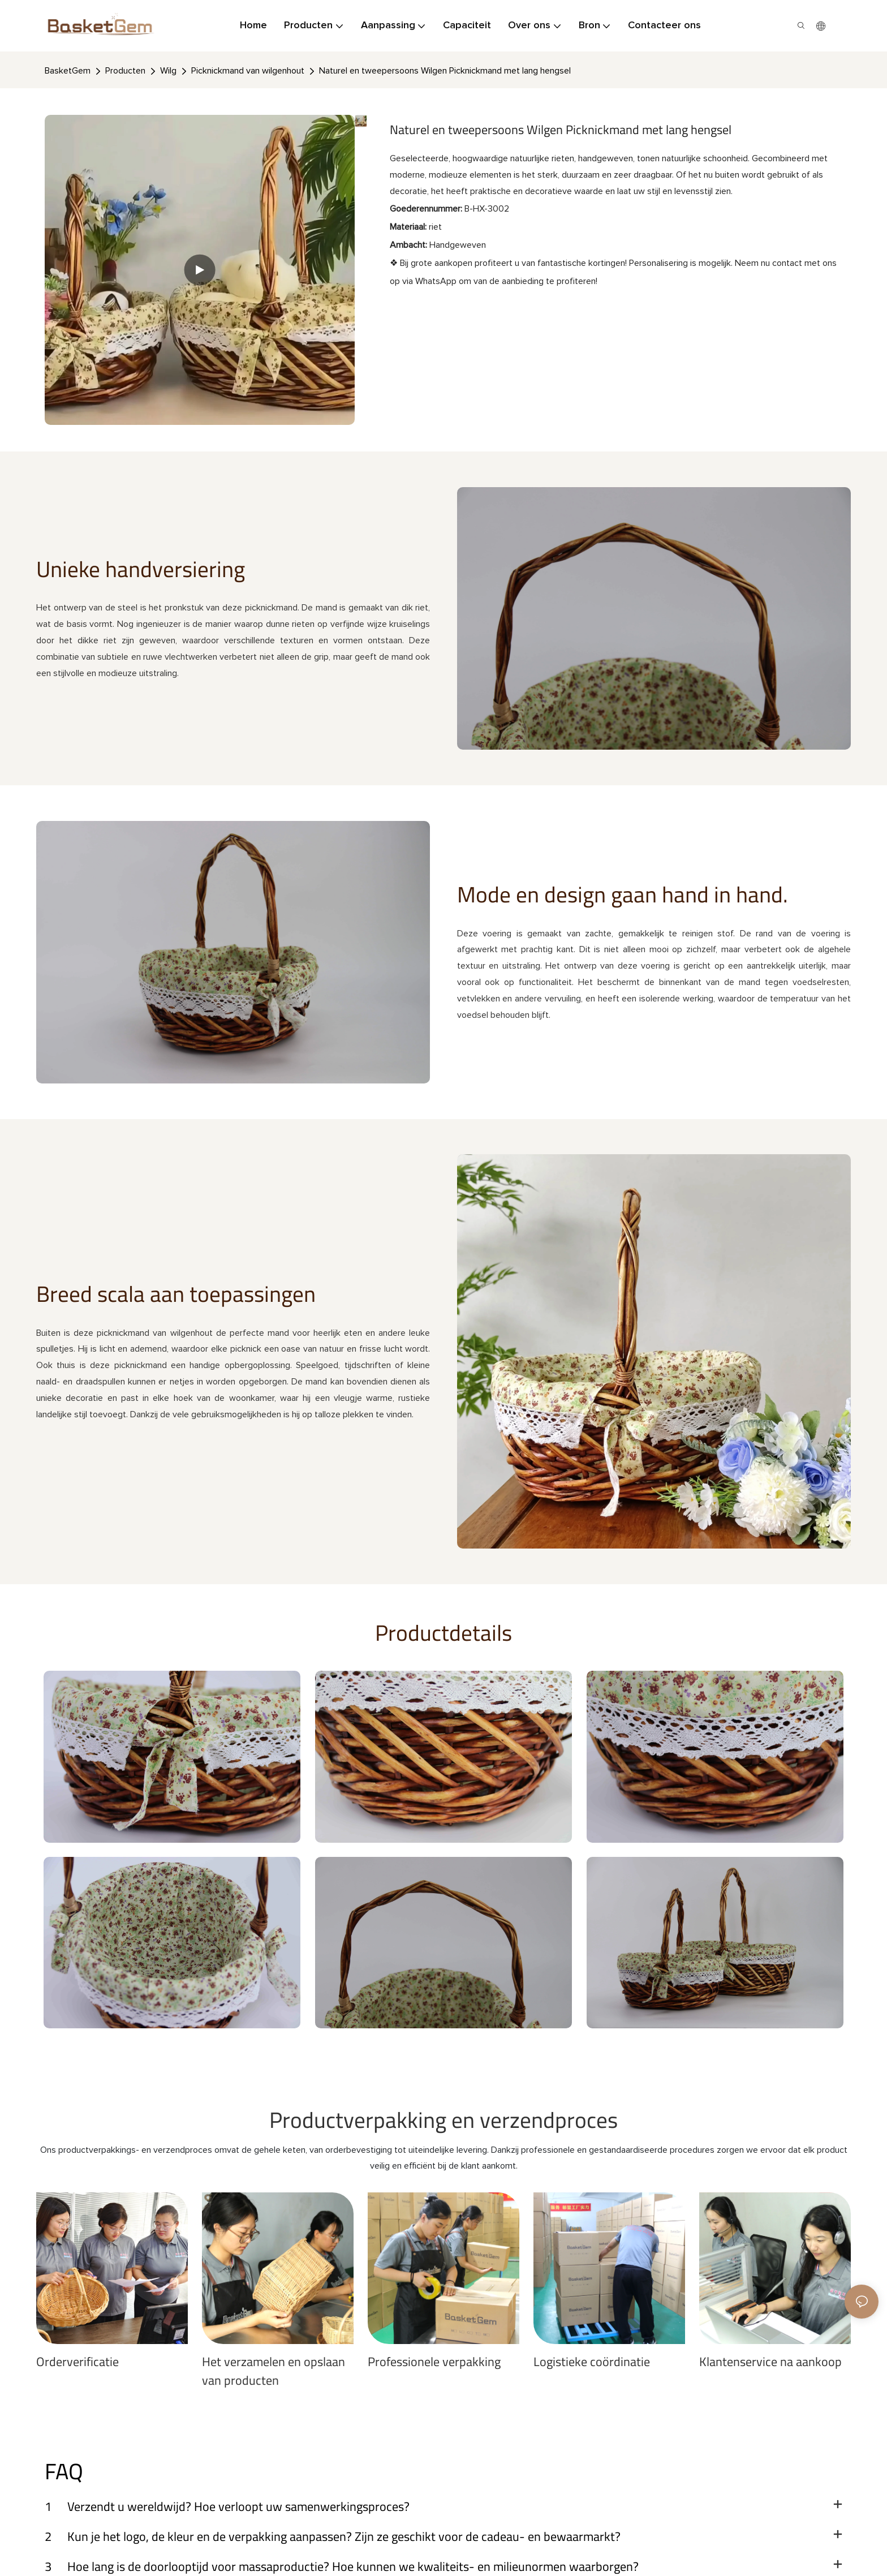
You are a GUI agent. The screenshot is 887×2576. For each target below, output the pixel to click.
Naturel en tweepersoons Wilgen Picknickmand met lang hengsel (445, 70)
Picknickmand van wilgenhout (247, 70)
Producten (125, 70)
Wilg (168, 70)
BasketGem (68, 70)
